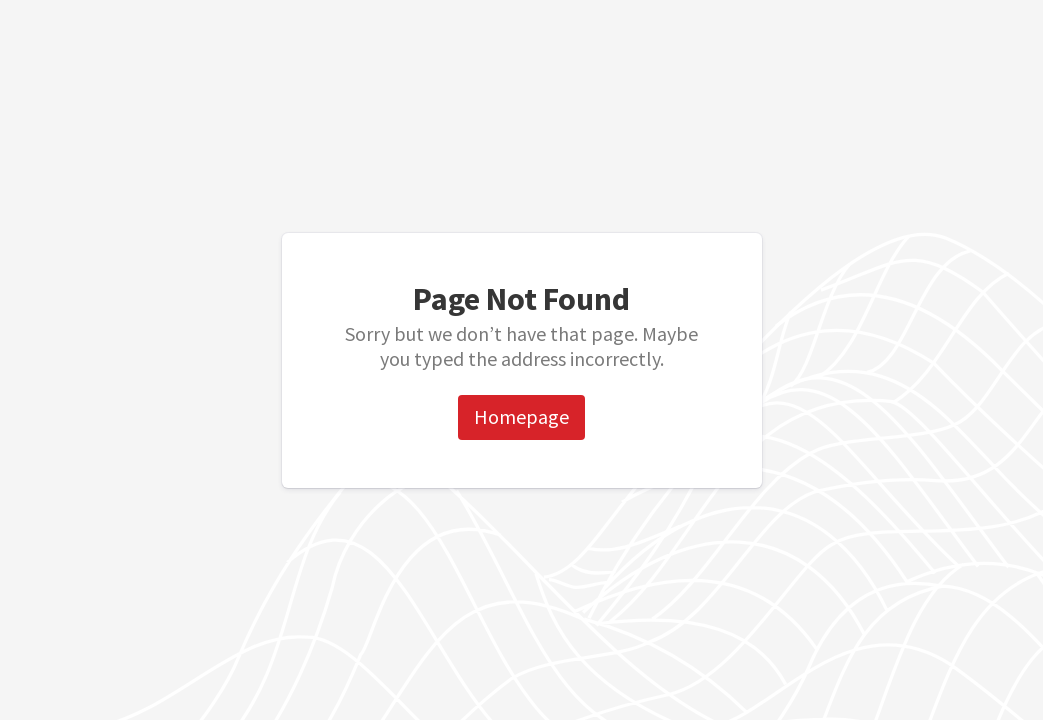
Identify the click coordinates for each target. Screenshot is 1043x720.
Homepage (521, 416)
